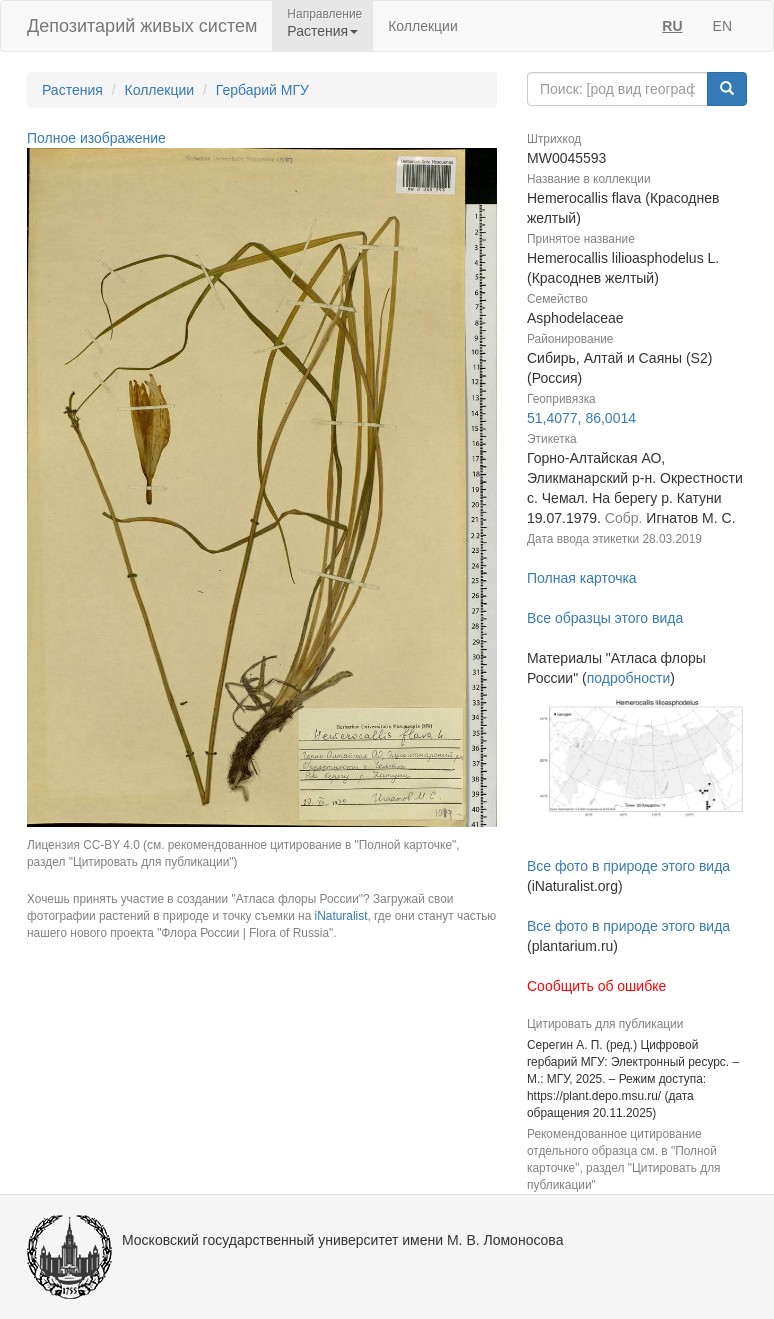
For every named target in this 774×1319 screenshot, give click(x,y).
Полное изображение (96, 138)
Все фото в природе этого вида (628, 866)
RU (672, 26)
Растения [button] (322, 31)
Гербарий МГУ (262, 90)
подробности (629, 678)
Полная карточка (582, 578)
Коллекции (423, 26)
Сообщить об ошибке (596, 986)
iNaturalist (341, 916)
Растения (72, 90)
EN (722, 26)
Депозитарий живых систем (142, 26)
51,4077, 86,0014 (581, 418)
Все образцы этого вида (605, 618)
